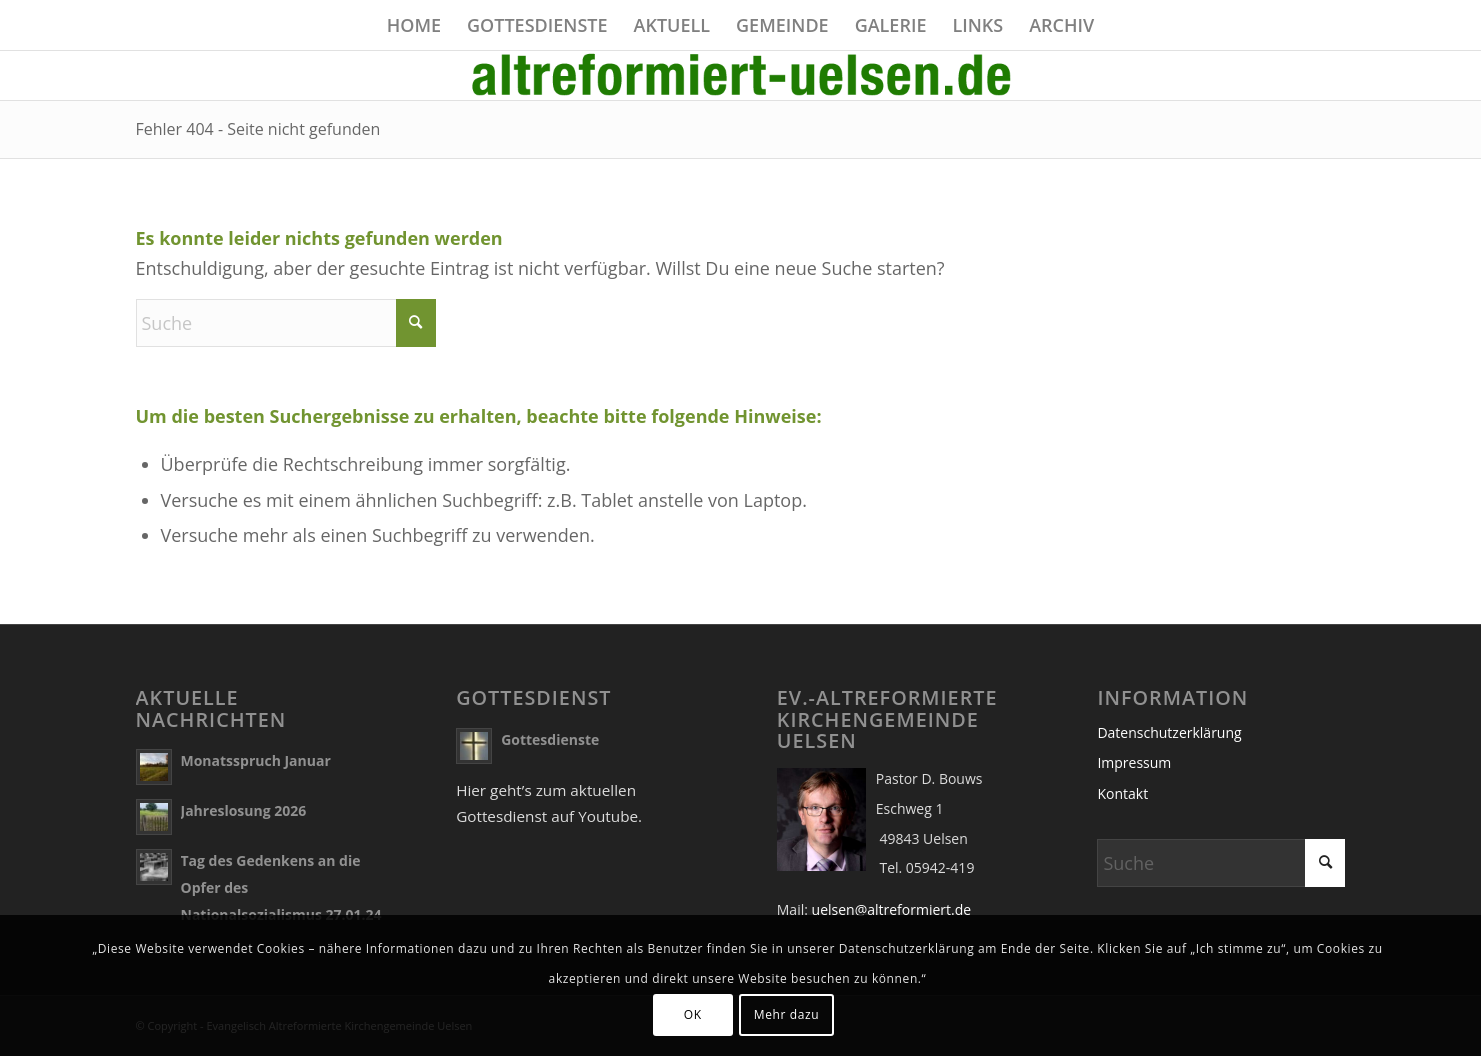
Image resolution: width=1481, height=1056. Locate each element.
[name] (741, 75)
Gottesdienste (550, 739)
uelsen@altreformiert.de (892, 909)
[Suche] (286, 323)
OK (693, 1014)
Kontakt (1122, 793)
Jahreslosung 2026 (244, 810)
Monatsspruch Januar (256, 760)
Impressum (1134, 762)
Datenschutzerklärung (1169, 732)
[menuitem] (414, 25)
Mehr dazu (786, 1014)
